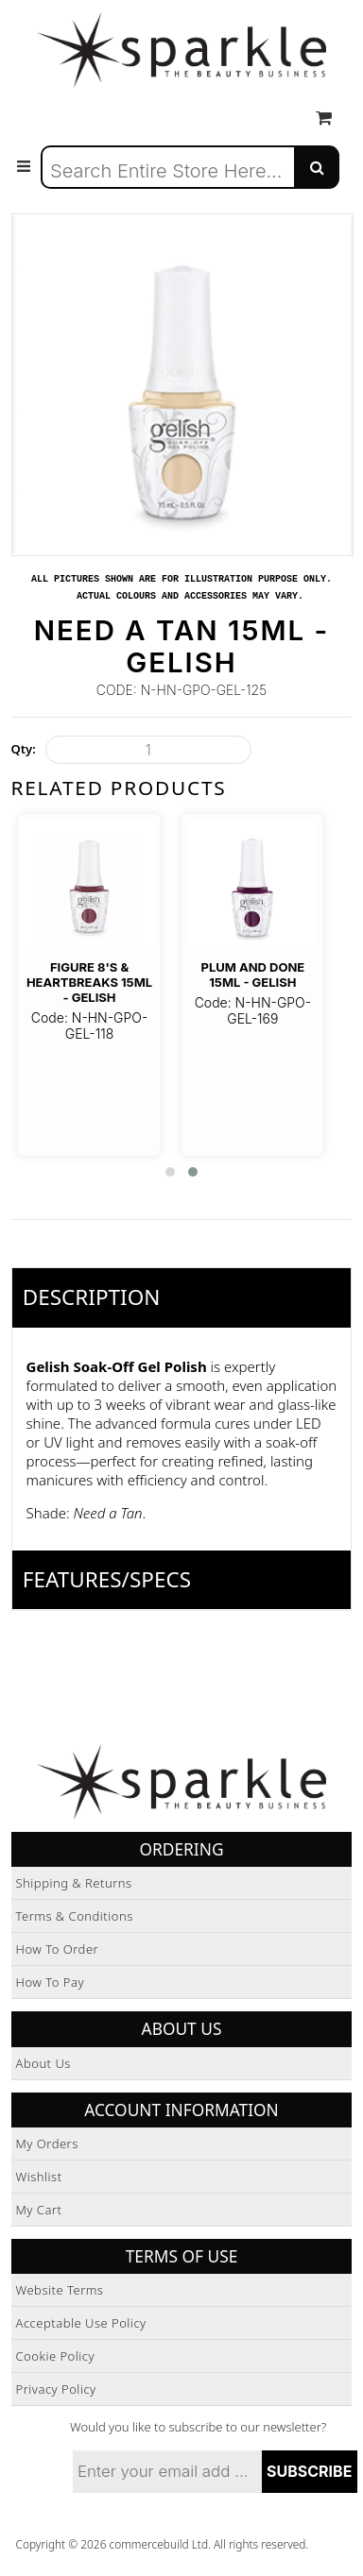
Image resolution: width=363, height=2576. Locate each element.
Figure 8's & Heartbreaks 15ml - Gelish (89, 982)
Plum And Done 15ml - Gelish (252, 974)
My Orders (47, 2143)
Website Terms (60, 2289)
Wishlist (39, 2176)
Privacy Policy (56, 2389)
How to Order (57, 1948)
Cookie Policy (55, 2355)
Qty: (23, 748)
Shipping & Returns (74, 1882)
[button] (170, 1171)
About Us (43, 2063)
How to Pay (50, 1982)
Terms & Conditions (74, 1915)
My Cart (39, 2209)
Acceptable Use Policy (81, 2322)
